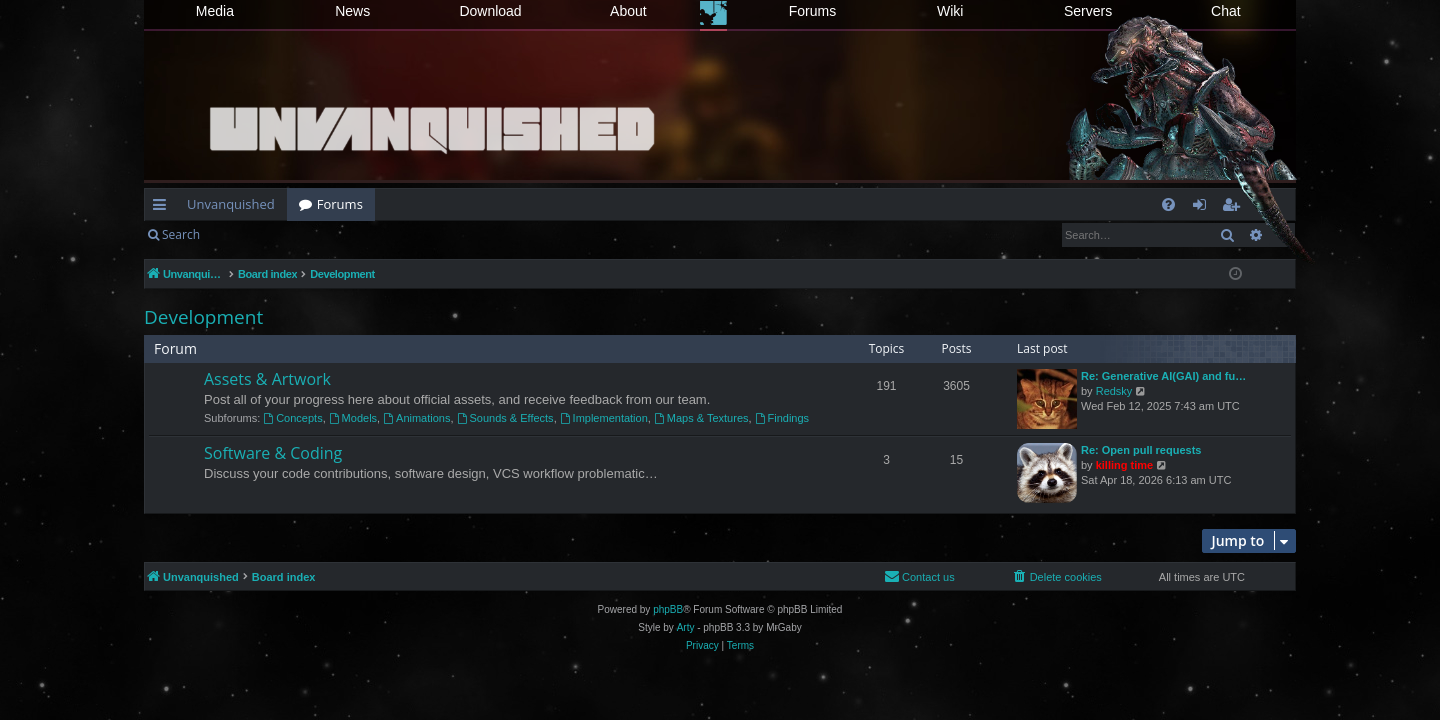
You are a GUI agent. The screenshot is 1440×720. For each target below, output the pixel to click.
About (628, 11)
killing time (1124, 465)
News (352, 11)
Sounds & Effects (505, 418)
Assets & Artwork (267, 379)
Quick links (163, 208)
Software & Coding (273, 453)
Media (215, 11)
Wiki (950, 11)
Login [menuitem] (1203, 208)
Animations (416, 418)
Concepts (292, 418)
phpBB (668, 609)
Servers (1088, 11)
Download (490, 11)
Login (244, 234)
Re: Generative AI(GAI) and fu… (1163, 376)
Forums (812, 11)
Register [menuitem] (1235, 208)
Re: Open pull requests (1141, 450)
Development (203, 317)
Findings (782, 418)
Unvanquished (231, 204)
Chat (1226, 11)
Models (353, 418)
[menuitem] (1168, 204)
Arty (686, 627)
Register (310, 234)
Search (181, 234)
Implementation (604, 418)
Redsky (1114, 391)
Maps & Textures (701, 418)
